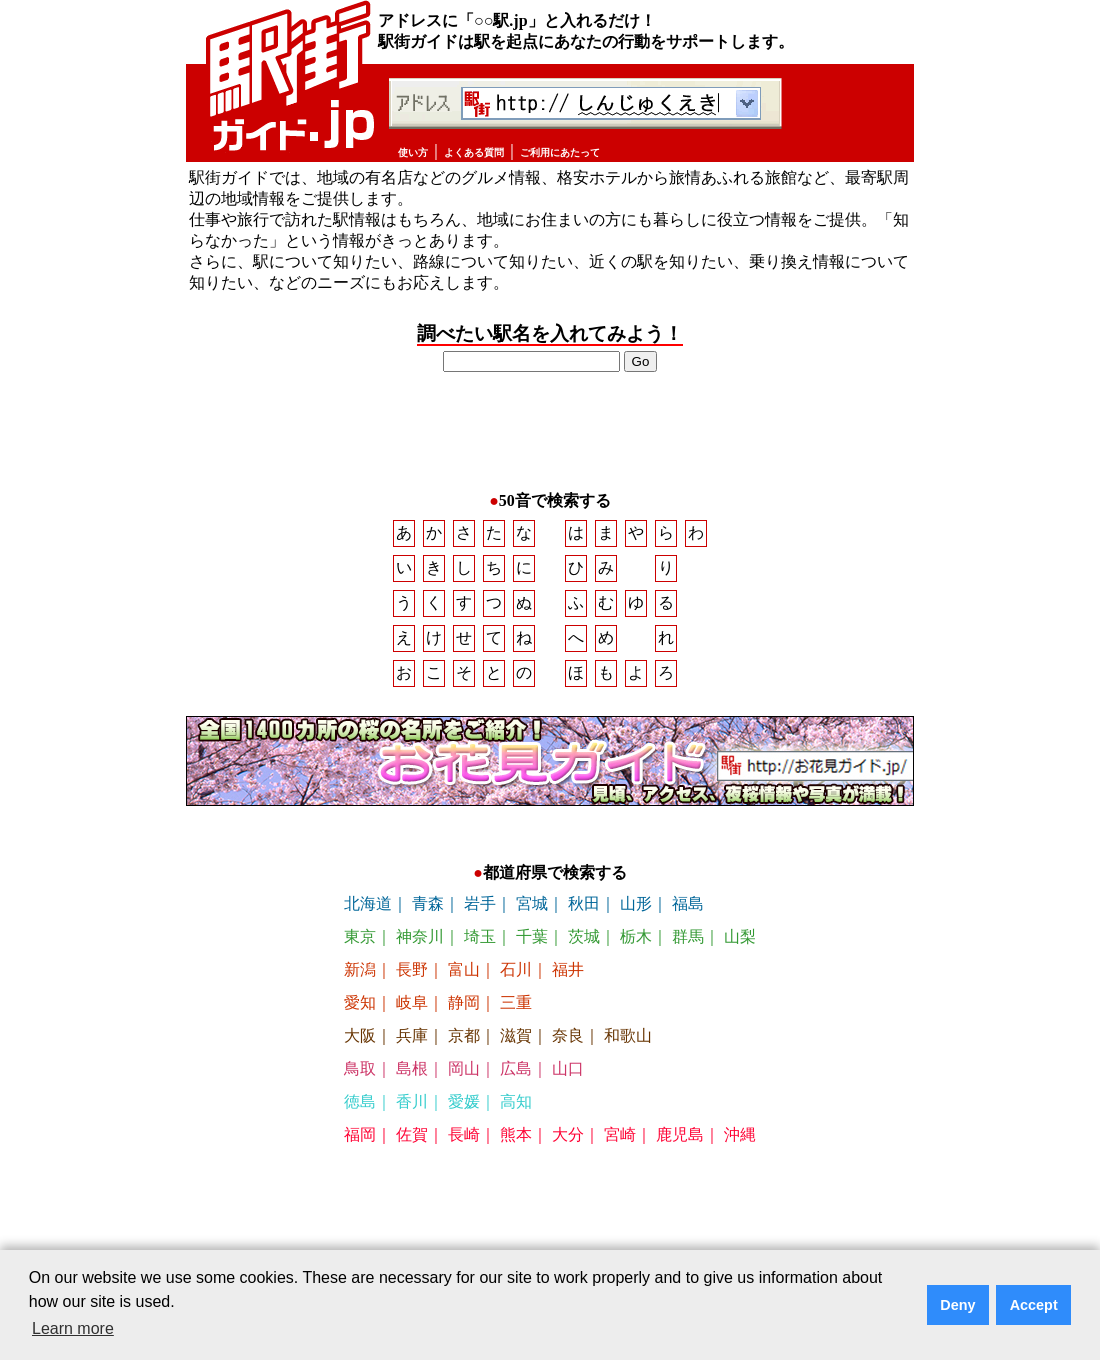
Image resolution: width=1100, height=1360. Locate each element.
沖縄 (740, 1144)
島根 (412, 1078)
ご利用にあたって (560, 152)
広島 (516, 1078)
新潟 (360, 979)
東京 (360, 946)
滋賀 (516, 1045)
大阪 (360, 1045)
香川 (412, 1111)
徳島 (360, 1111)
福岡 (360, 1144)
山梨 (740, 946)
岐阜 (412, 1012)
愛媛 (464, 1111)
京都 (464, 1045)
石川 (516, 979)
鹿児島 (680, 1144)
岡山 (464, 1078)
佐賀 (412, 1144)
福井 (568, 979)
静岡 (464, 1012)
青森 (428, 913)
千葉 (532, 946)
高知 (516, 1111)
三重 (516, 1012)
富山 (464, 979)
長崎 (464, 1144)
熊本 (516, 1144)
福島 (688, 913)
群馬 (688, 946)
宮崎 (620, 1144)
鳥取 (360, 1078)
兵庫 (412, 1045)
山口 (568, 1078)
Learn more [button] (73, 1328)
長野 (412, 979)
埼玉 (480, 946)
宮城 (532, 913)
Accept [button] (1034, 1305)
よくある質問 (474, 152)
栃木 (636, 946)
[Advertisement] (550, 433)
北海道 (368, 913)
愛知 (360, 1012)
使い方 (413, 152)
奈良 (568, 1045)
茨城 (584, 946)
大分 (568, 1144)
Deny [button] (957, 1305)
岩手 (480, 913)
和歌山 (628, 1045)
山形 (636, 913)
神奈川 (420, 946)
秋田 (584, 913)
